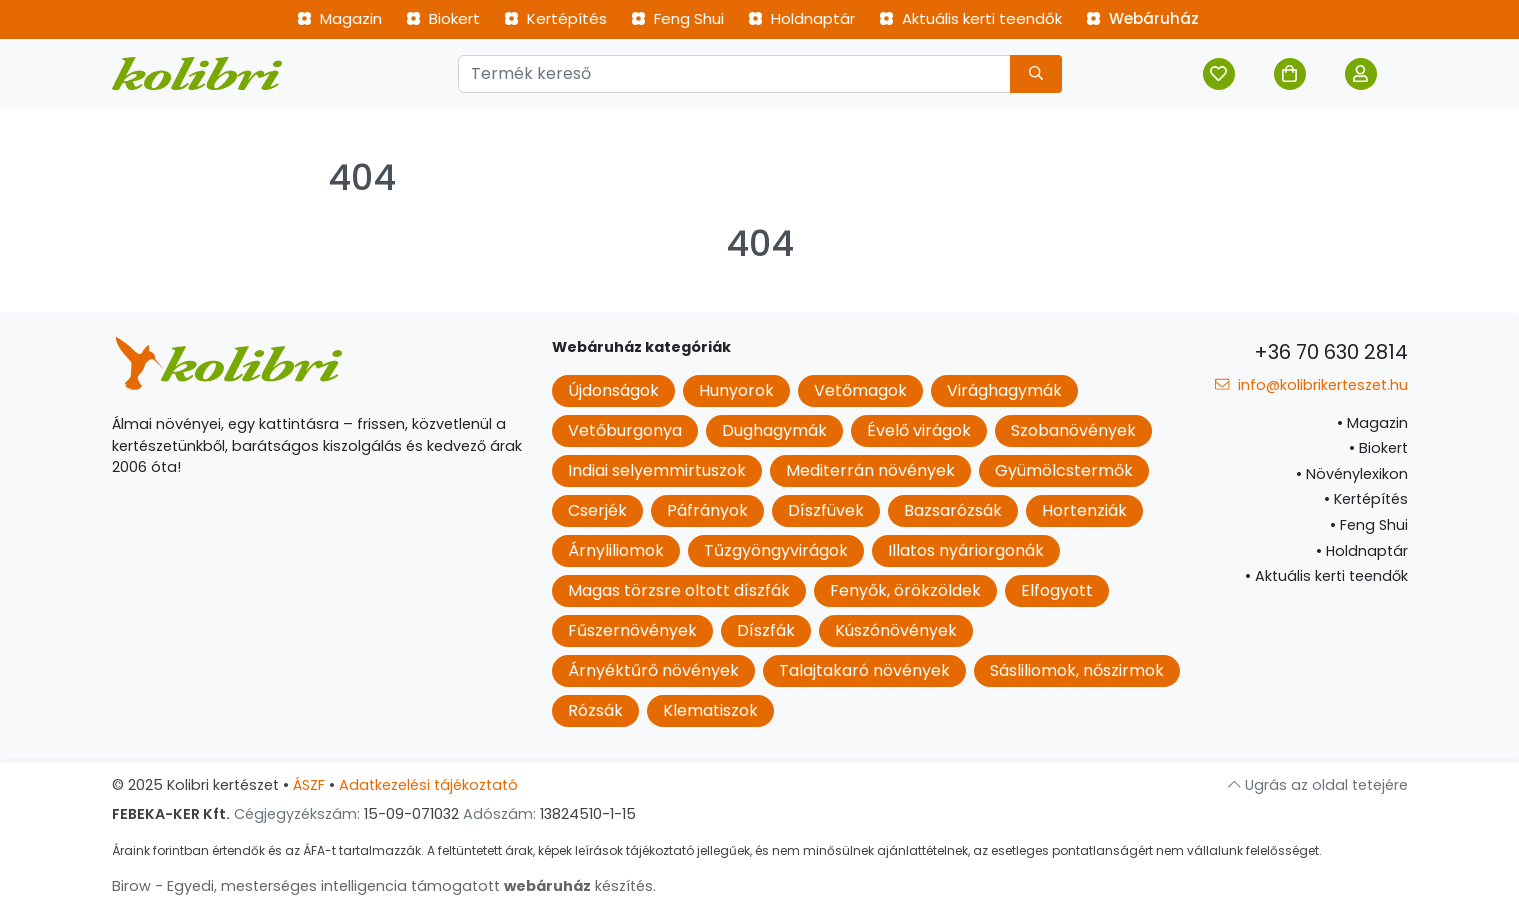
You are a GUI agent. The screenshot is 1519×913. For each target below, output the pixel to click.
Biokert (443, 18)
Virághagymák (1004, 390)
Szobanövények (1073, 430)
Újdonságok (613, 390)
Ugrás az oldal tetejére (1318, 785)
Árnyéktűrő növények (653, 670)
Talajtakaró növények (864, 670)
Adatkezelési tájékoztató (428, 785)
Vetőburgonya (625, 430)
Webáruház (1142, 18)
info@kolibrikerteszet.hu (1311, 385)
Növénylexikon (1352, 474)
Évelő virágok (919, 430)
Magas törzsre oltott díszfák (679, 590)
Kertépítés (555, 18)
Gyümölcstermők (1064, 470)
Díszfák (766, 630)
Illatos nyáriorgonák (966, 550)
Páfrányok (707, 510)
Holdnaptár (801, 18)
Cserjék (597, 510)
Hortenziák (1084, 510)
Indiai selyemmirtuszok (657, 470)
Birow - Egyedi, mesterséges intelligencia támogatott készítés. (384, 886)
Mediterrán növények (870, 470)
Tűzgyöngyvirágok (776, 550)
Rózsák (595, 710)
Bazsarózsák (953, 510)
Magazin (339, 18)
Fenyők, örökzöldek (905, 590)
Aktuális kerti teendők (970, 18)
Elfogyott (1057, 590)
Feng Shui (677, 18)
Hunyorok (736, 390)
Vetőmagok (860, 390)
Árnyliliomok (616, 550)
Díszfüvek (826, 510)
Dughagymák (774, 430)
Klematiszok (710, 710)
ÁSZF (309, 785)
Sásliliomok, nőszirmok (1077, 670)
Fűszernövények (632, 630)
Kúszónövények (896, 630)
